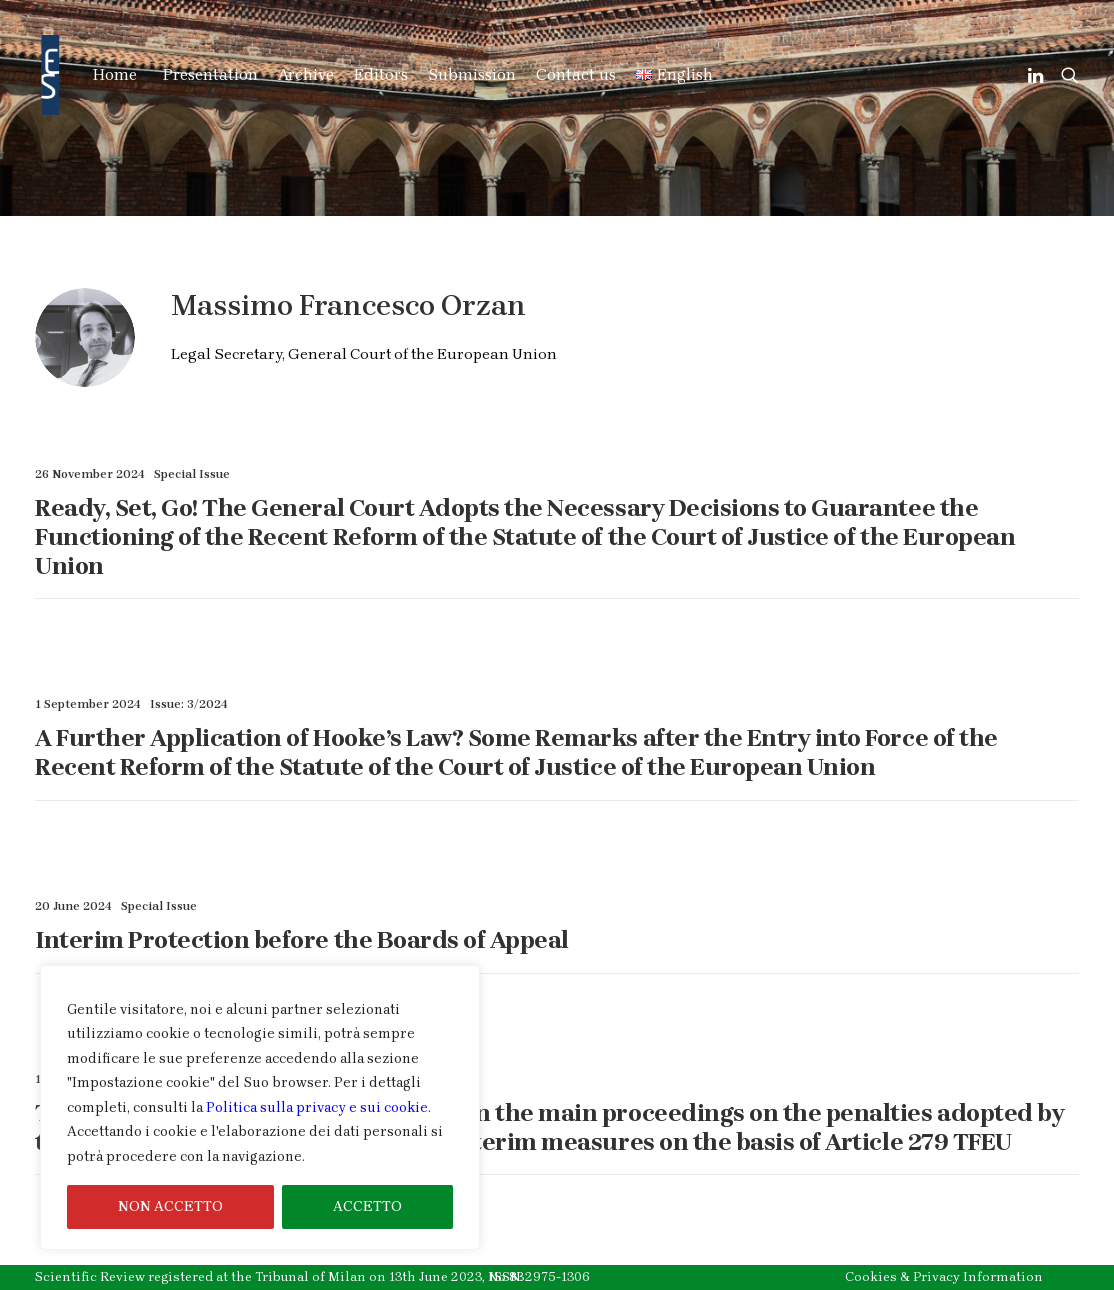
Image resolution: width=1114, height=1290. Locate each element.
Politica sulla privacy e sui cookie (317, 1107)
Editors (381, 74)
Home (115, 74)
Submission (472, 74)
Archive (306, 74)
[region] (260, 1108)
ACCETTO (367, 1206)
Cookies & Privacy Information (944, 1276)
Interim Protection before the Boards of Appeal (302, 940)
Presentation (210, 74)
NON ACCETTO (170, 1206)
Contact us (576, 74)
